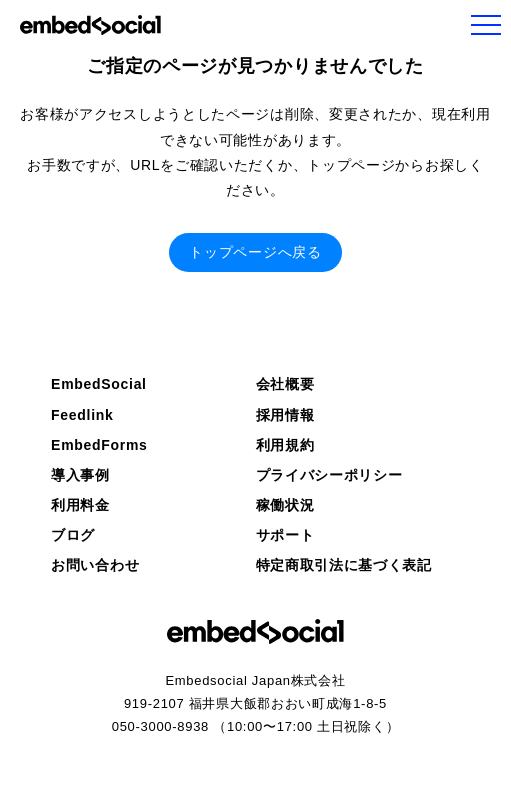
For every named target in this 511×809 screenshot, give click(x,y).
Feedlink (82, 415)
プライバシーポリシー (329, 475)
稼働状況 (285, 505)
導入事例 (80, 475)
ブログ (73, 535)
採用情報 (285, 415)
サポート (285, 535)
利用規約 (285, 445)
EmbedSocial (99, 384)
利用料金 (80, 505)
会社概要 (285, 384)
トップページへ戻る (255, 252)
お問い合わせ (95, 565)
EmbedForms (99, 445)
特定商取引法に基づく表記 (344, 565)
